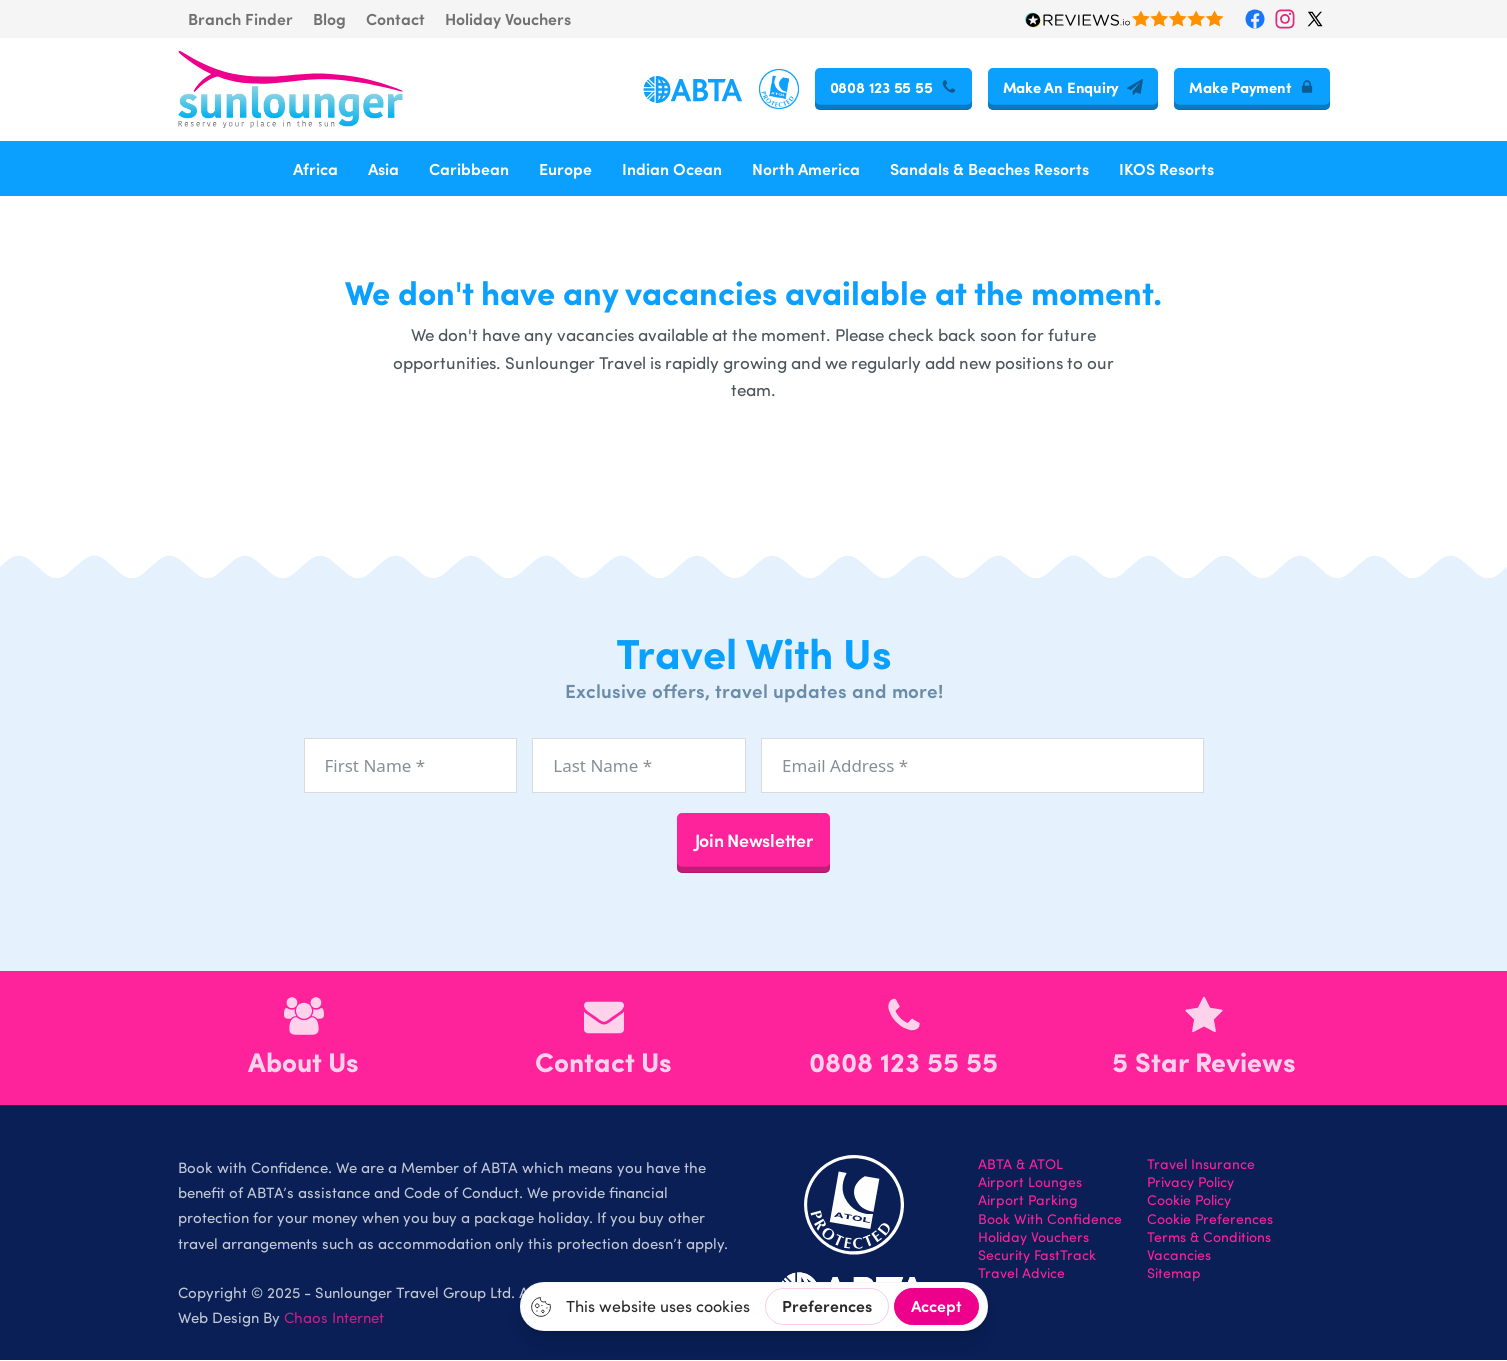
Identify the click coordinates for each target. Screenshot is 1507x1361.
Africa (315, 168)
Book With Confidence (1050, 1219)
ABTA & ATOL (1020, 1164)
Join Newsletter (754, 839)
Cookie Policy (1189, 1201)
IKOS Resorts (1166, 168)
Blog (329, 18)
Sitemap (1174, 1274)
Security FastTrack (1037, 1255)
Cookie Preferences (1210, 1219)
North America (806, 168)
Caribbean (469, 168)
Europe (565, 168)
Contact (395, 18)
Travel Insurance (1201, 1164)
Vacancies (1179, 1255)
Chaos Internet (334, 1317)
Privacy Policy (1190, 1183)
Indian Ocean (672, 168)
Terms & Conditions (1209, 1237)
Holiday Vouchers (508, 18)
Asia (383, 168)
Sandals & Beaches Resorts (989, 168)
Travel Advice (1021, 1274)
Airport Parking (1028, 1201)
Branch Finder (240, 18)
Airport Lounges (1030, 1183)
